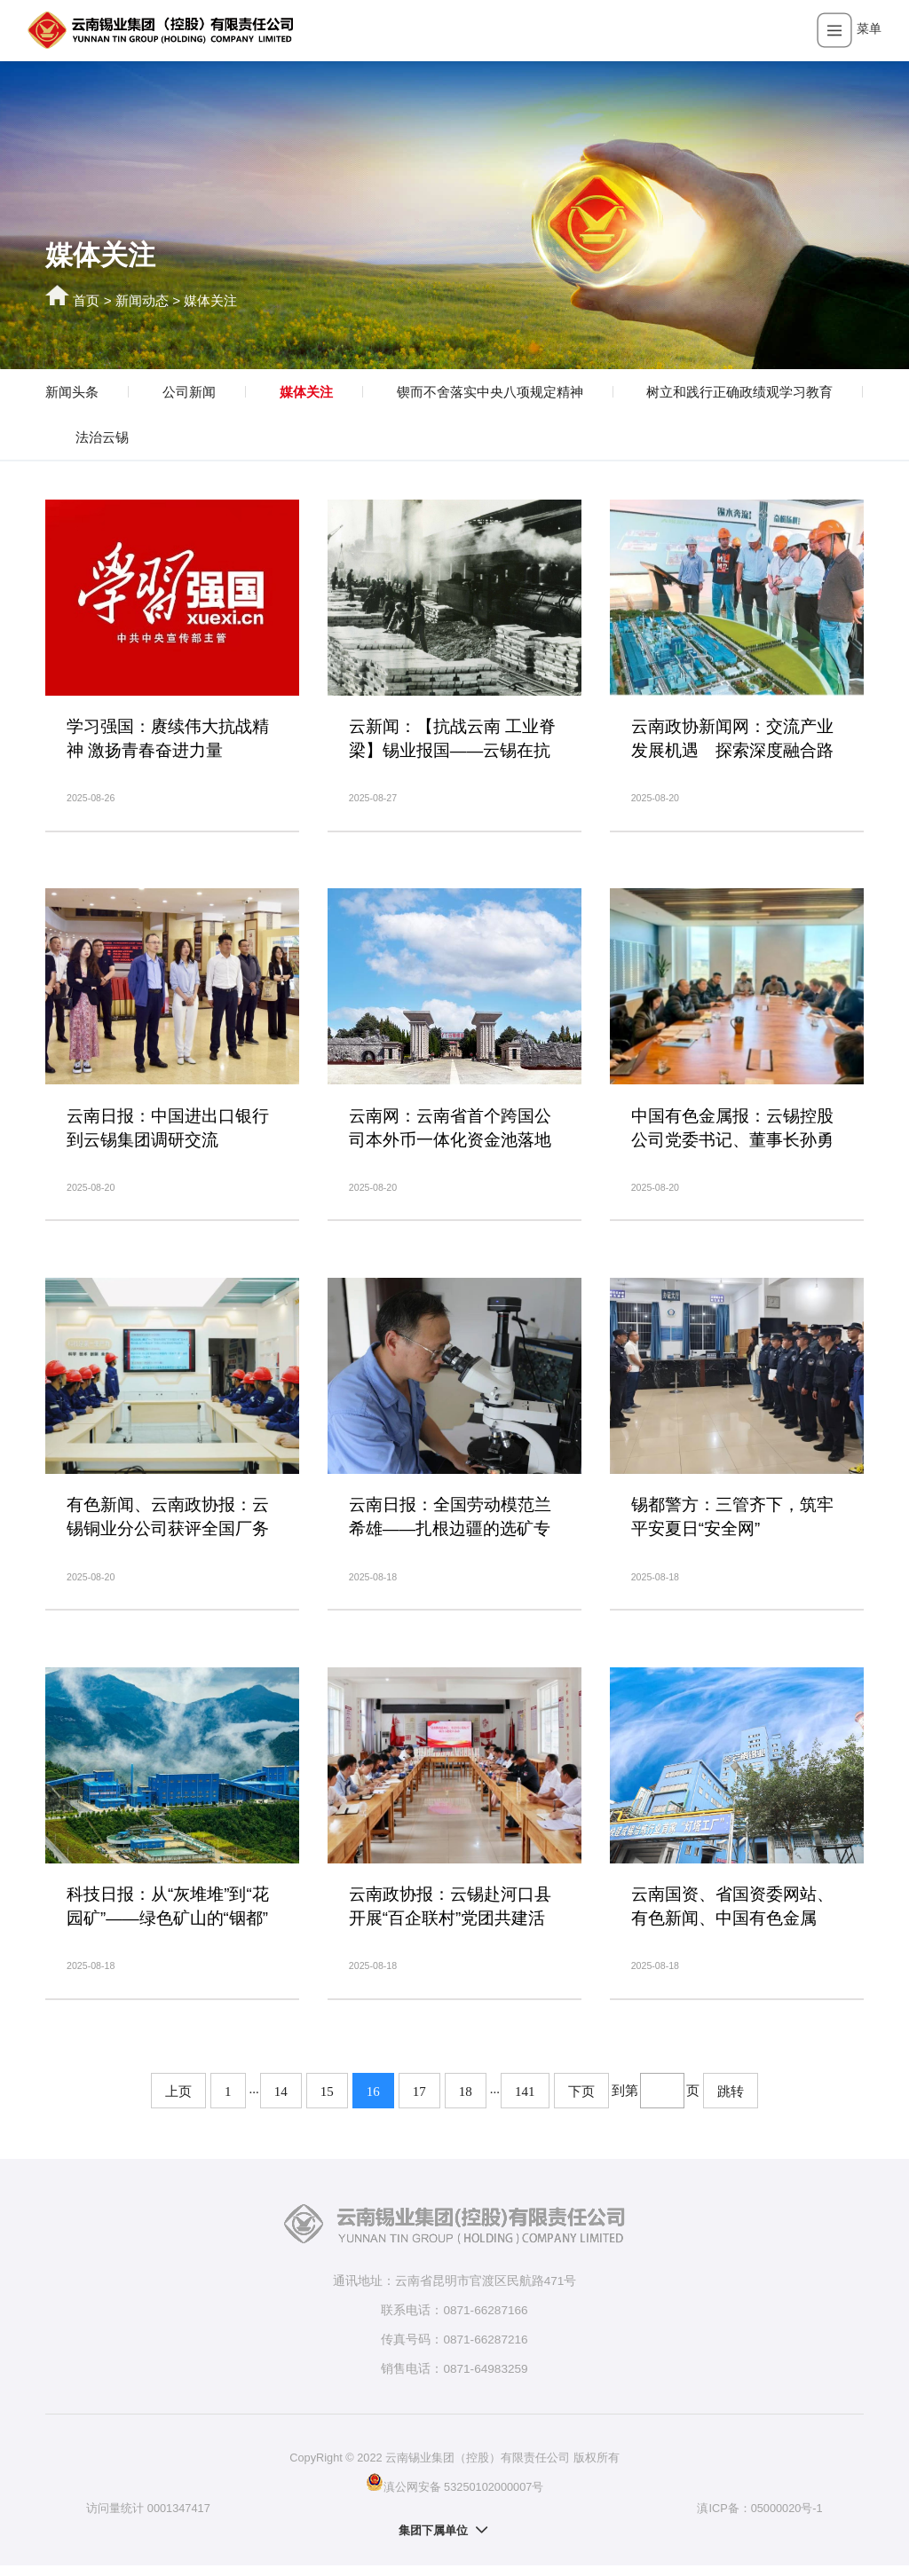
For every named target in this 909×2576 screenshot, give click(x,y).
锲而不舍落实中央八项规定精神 (490, 391)
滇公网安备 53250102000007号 (455, 2492)
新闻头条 (72, 391)
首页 (86, 300)
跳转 (730, 2102)
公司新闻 (189, 391)
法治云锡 (102, 437)
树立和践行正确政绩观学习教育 (739, 391)
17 (419, 2102)
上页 (178, 2102)
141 (525, 2102)
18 (465, 2102)
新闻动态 (142, 300)
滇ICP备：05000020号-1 (759, 2518)
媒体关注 (210, 300)
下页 (581, 2102)
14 (281, 2102)
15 (327, 2102)
